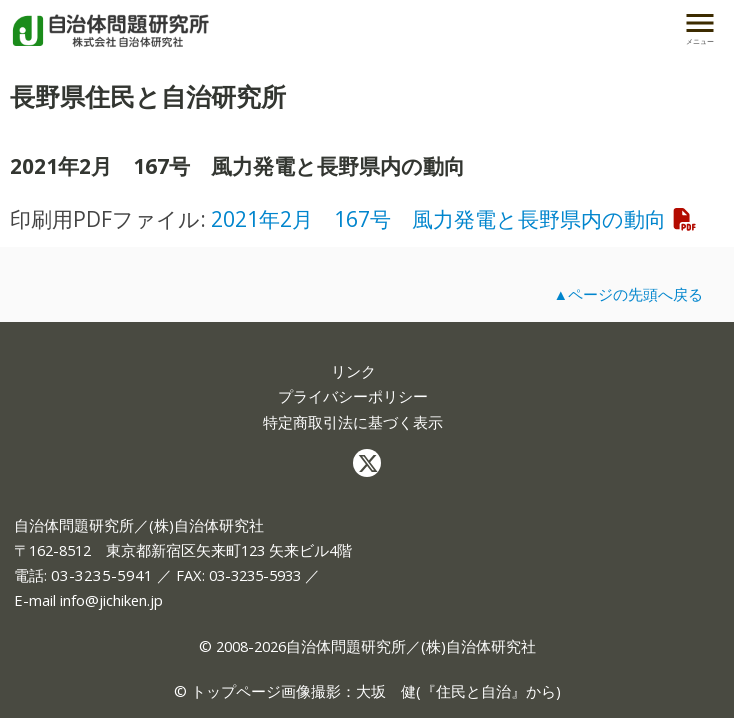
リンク (353, 371)
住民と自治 (473, 691)
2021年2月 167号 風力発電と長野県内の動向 (454, 218)
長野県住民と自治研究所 (148, 96)
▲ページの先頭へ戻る (628, 294)
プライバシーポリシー (353, 396)
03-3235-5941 (102, 575)
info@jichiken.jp (111, 600)
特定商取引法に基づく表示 (353, 422)
